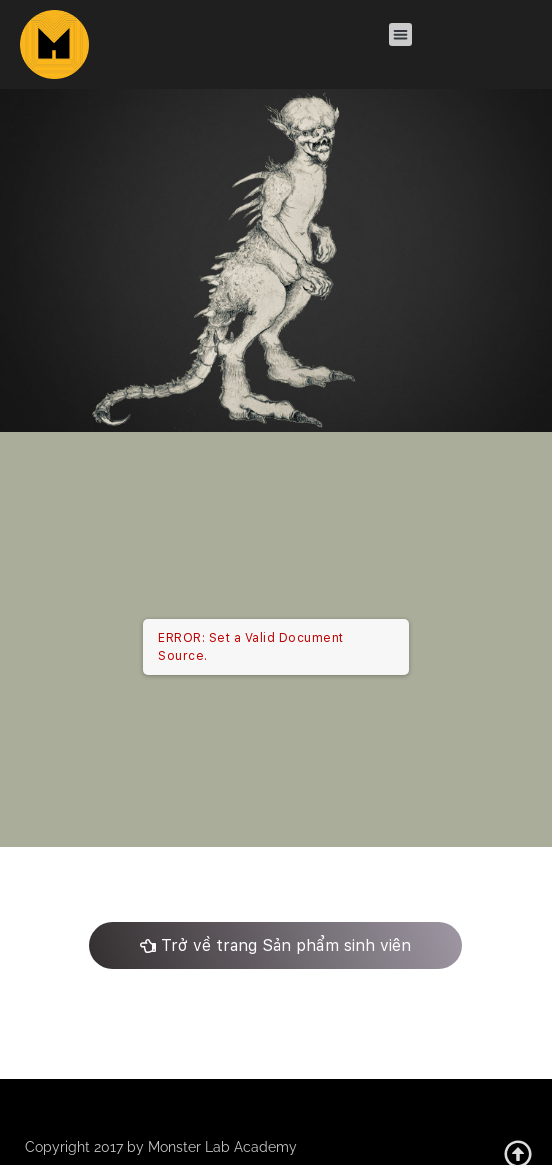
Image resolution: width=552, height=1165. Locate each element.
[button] (400, 34)
